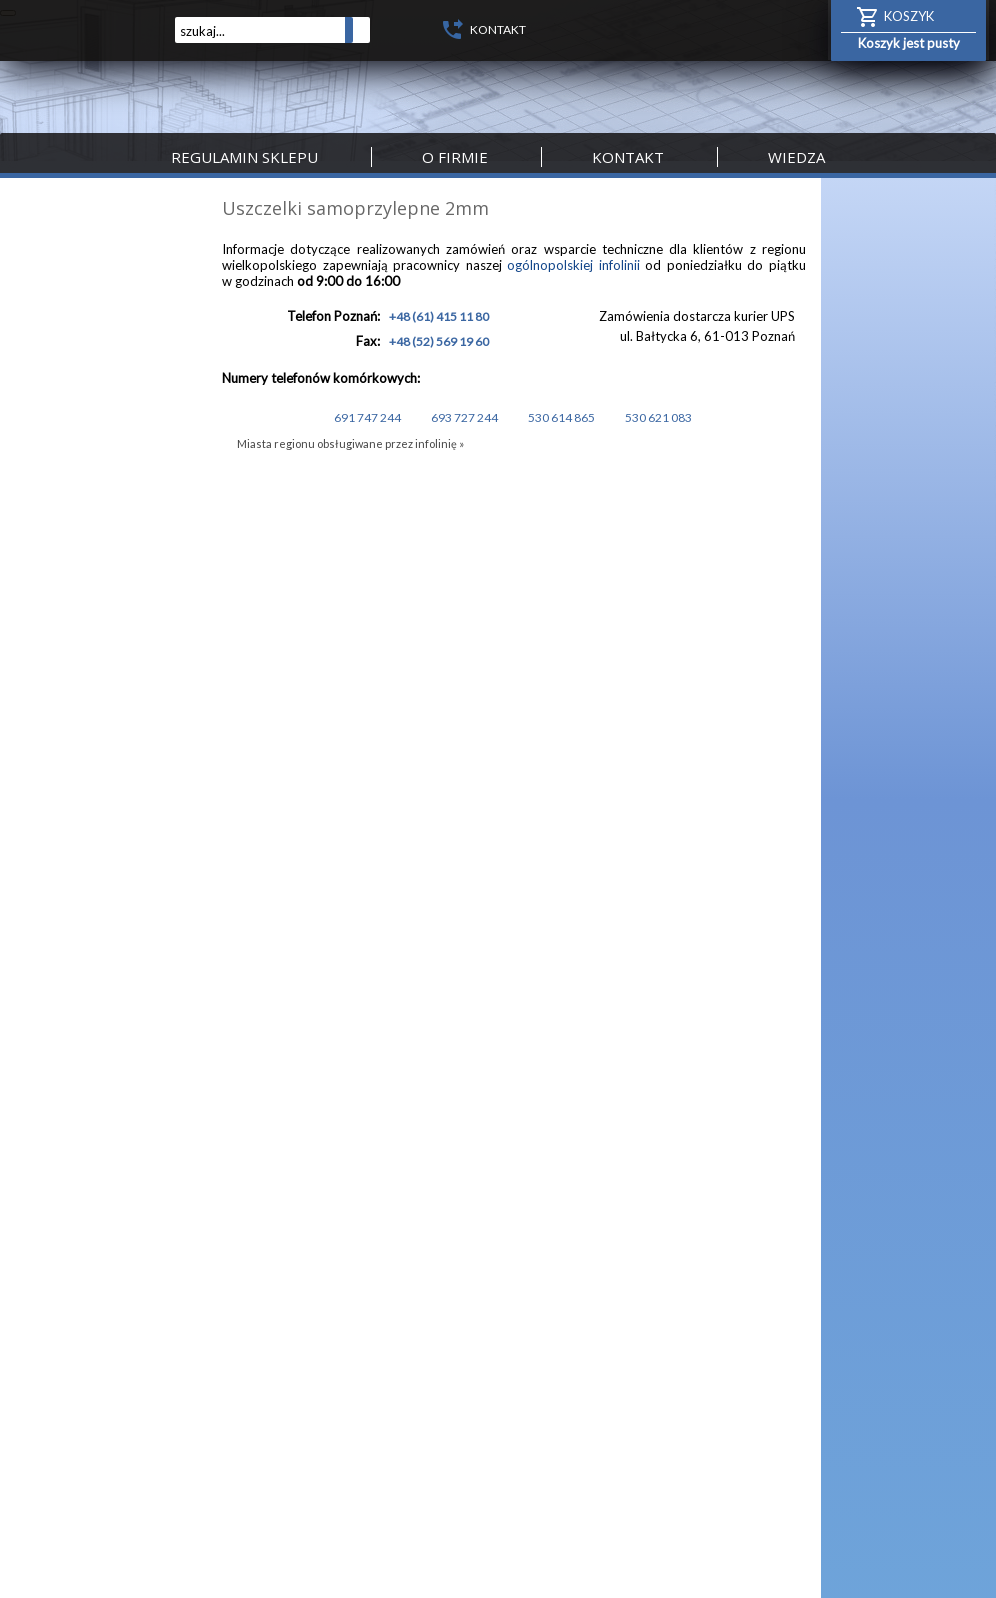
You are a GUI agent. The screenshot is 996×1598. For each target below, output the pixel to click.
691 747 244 (366, 417)
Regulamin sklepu (244, 157)
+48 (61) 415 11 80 (439, 316)
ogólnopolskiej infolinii (573, 265)
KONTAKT (498, 29)
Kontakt (628, 157)
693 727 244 (463, 417)
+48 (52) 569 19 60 (439, 341)
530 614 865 (560, 417)
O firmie (455, 157)
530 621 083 (657, 417)
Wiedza (796, 157)
